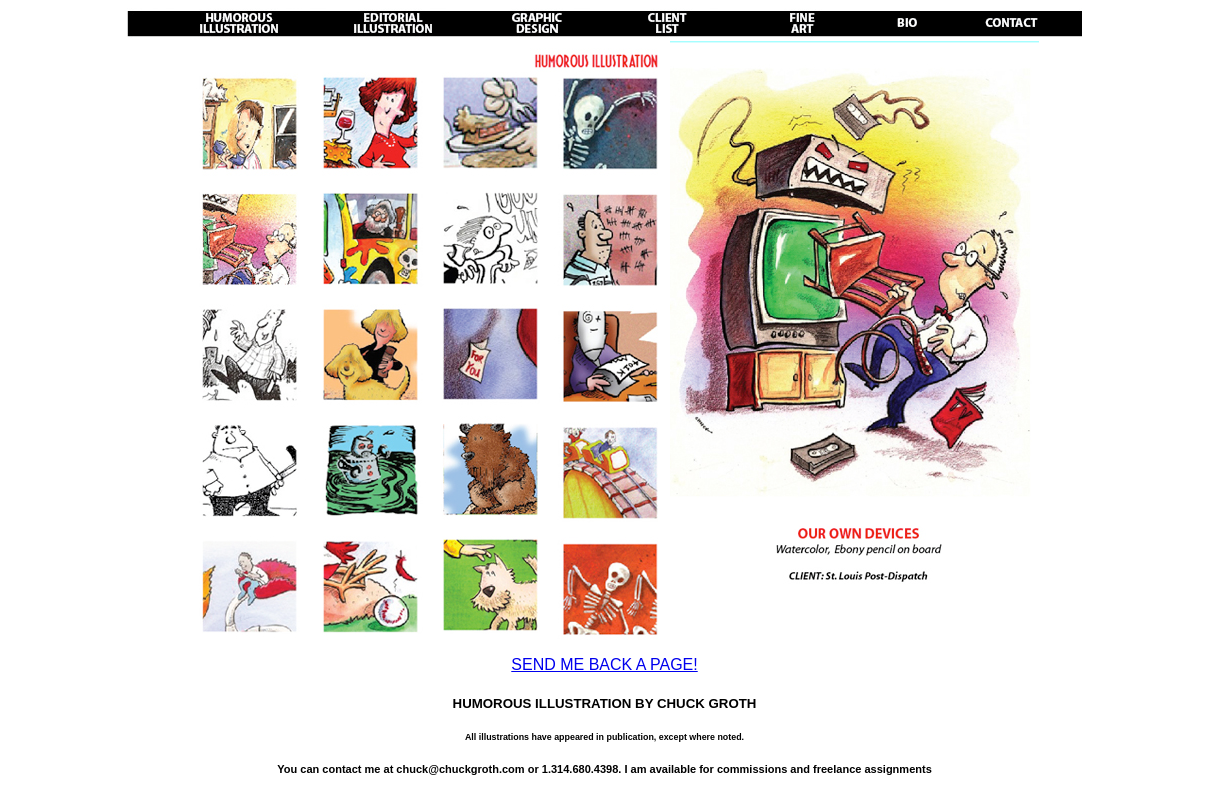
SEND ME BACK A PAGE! (604, 664)
